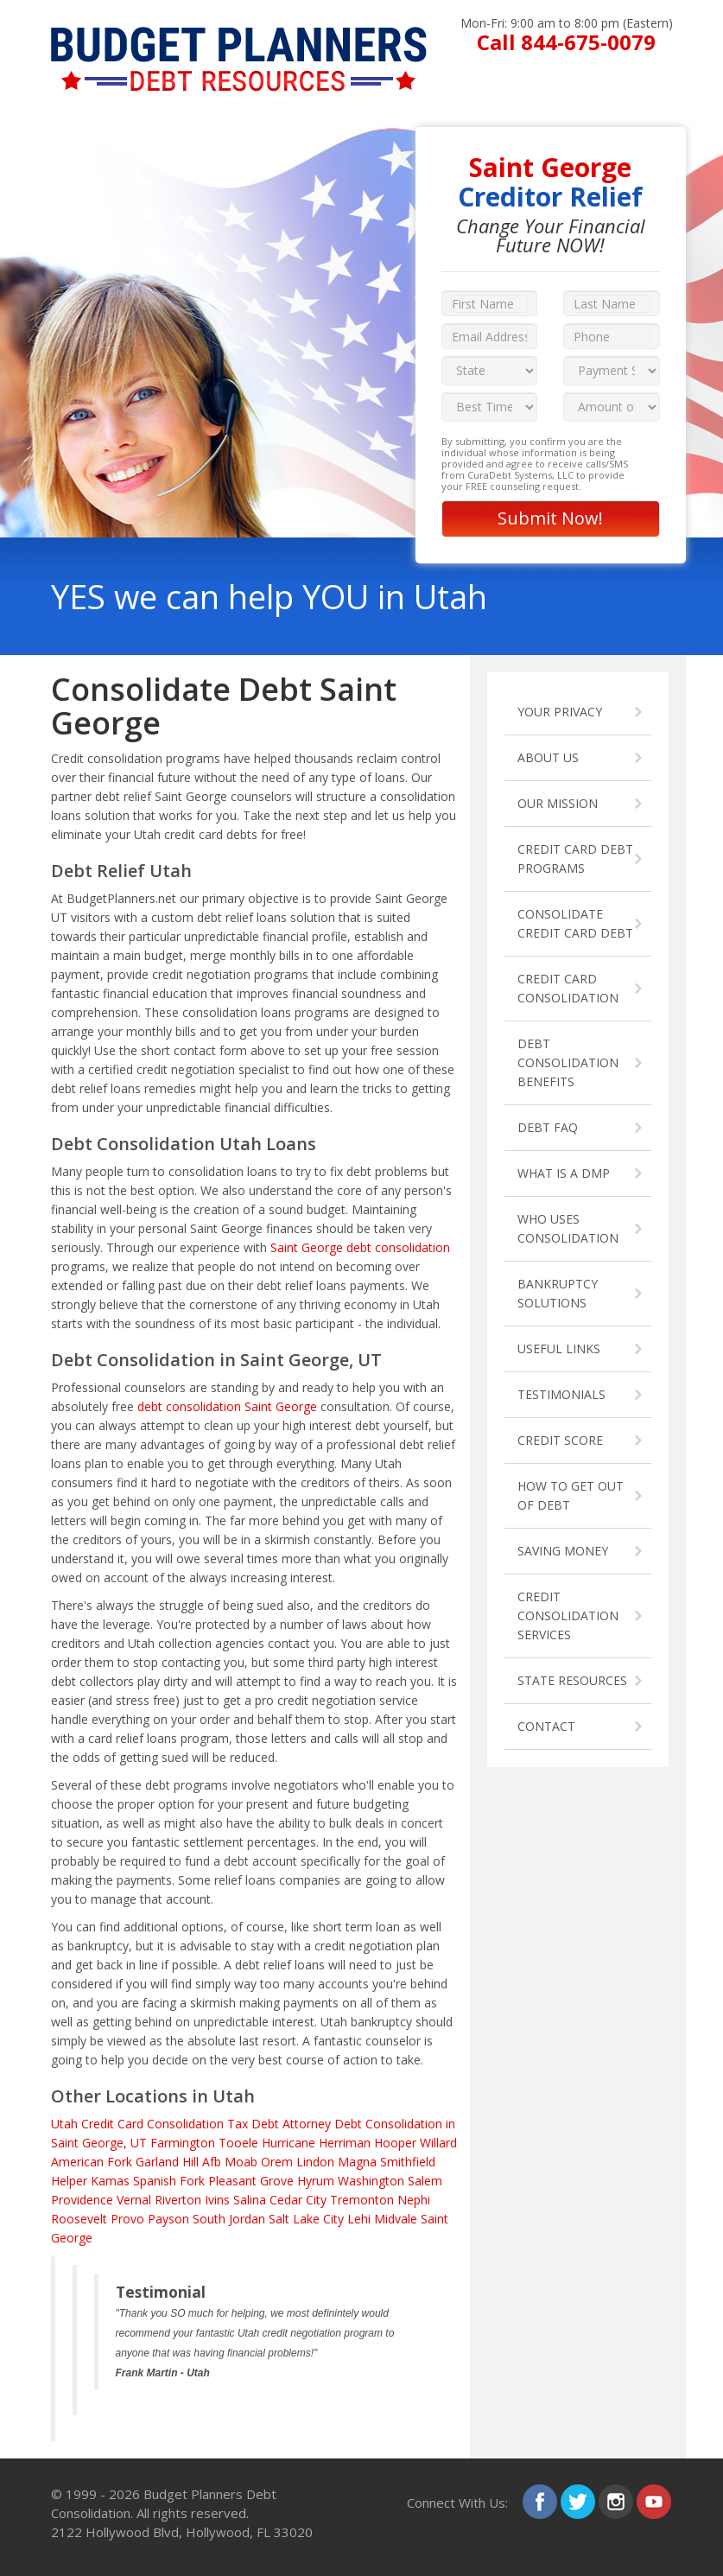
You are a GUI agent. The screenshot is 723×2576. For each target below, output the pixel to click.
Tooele (238, 2142)
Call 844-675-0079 (566, 42)
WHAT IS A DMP (563, 1173)
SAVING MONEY (562, 1550)
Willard (438, 2142)
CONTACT (546, 1726)
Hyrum (315, 2180)
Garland (157, 2161)
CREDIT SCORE (560, 1440)
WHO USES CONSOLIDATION (567, 1228)
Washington (371, 2180)
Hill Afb (201, 2161)
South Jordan (229, 2218)
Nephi (413, 2199)
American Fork (91, 2161)
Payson (168, 2218)
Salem (425, 2180)
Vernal (134, 2199)
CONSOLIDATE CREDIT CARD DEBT (575, 923)
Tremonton (362, 2199)
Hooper (395, 2142)
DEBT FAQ (547, 1127)
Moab (241, 2161)
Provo (127, 2218)
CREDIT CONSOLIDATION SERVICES (567, 1615)
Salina (249, 2199)
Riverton (178, 2199)
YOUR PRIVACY (559, 711)
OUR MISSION (557, 803)
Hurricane (288, 2142)
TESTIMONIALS (561, 1394)
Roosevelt (79, 2218)
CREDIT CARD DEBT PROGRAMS (575, 858)
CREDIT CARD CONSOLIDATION (567, 988)
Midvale (395, 2218)
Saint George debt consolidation (360, 1247)
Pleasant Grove (251, 2180)
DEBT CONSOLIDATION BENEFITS (567, 1062)
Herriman (345, 2142)
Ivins (217, 2199)
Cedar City (298, 2199)
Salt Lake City (306, 2218)
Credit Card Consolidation (152, 2123)
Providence (82, 2199)
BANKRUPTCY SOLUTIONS (557, 1293)
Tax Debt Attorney (279, 2123)
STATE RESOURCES (572, 1680)
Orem (277, 2161)
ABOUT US (548, 757)
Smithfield (407, 2161)
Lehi (359, 2218)
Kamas (110, 2180)
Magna (357, 2161)
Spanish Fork (169, 2180)
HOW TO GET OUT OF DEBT (570, 1495)
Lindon (315, 2161)
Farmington (182, 2142)
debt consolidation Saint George (227, 1406)
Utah (64, 2123)
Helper (69, 2180)
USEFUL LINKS (558, 1348)
